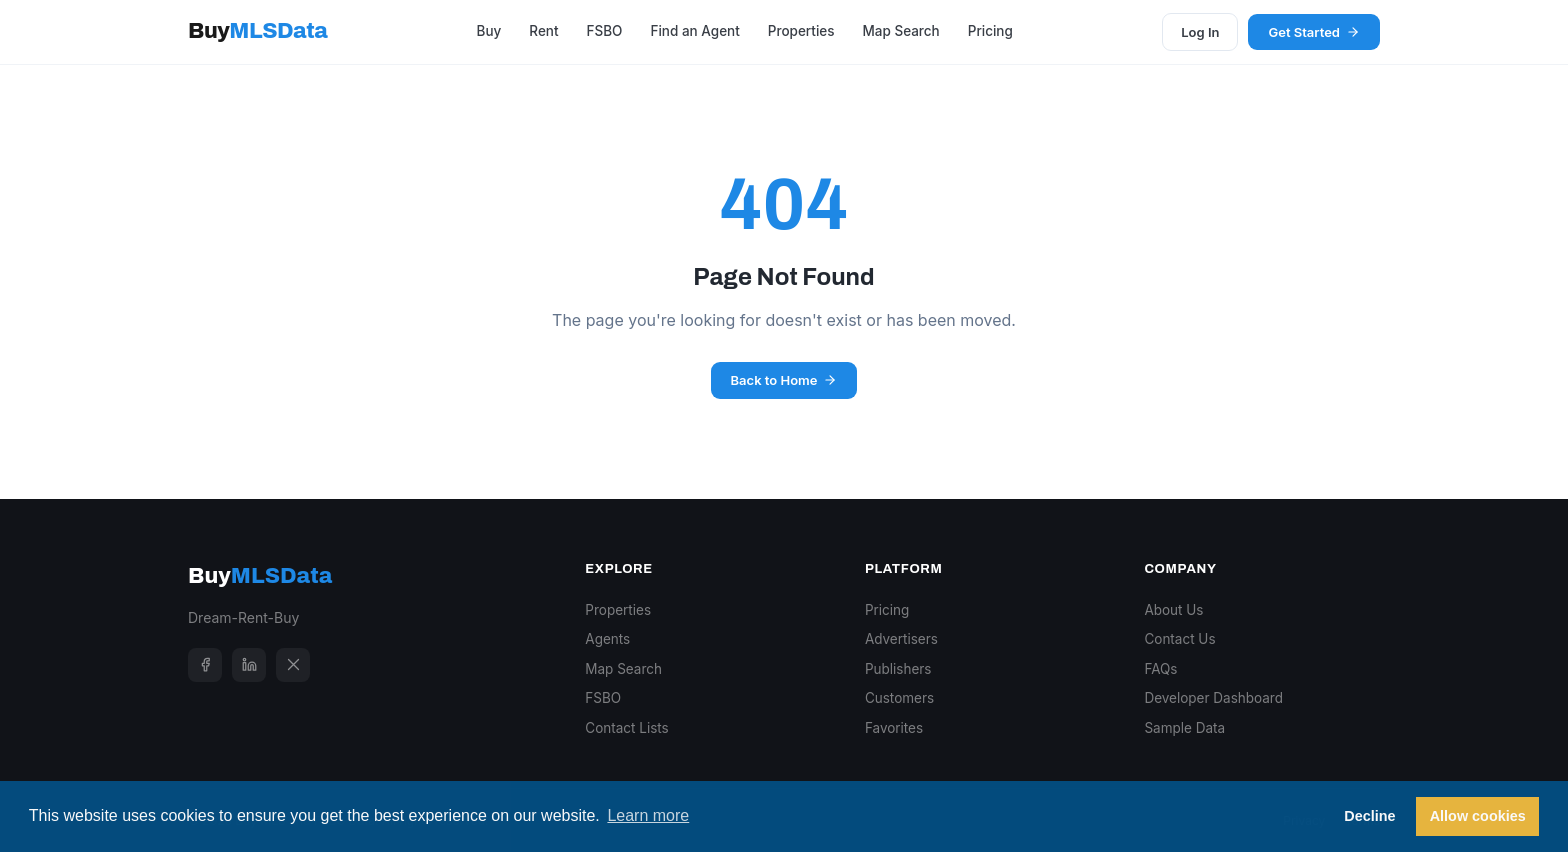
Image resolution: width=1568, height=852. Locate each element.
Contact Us (1179, 639)
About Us (1173, 610)
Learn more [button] (648, 815)
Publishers (898, 669)
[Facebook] (205, 665)
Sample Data (1184, 728)
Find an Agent (694, 31)
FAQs (1160, 669)
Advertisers (901, 639)
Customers (899, 698)
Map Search (900, 31)
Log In (1200, 32)
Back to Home (784, 380)
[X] (293, 665)
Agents (607, 639)
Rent (543, 31)
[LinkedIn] (249, 665)
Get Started (1314, 32)
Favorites (894, 728)
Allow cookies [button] (1478, 816)
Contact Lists (626, 728)
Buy (257, 31)
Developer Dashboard (1213, 698)
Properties (801, 31)
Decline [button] (1369, 816)
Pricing (990, 31)
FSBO (605, 31)
